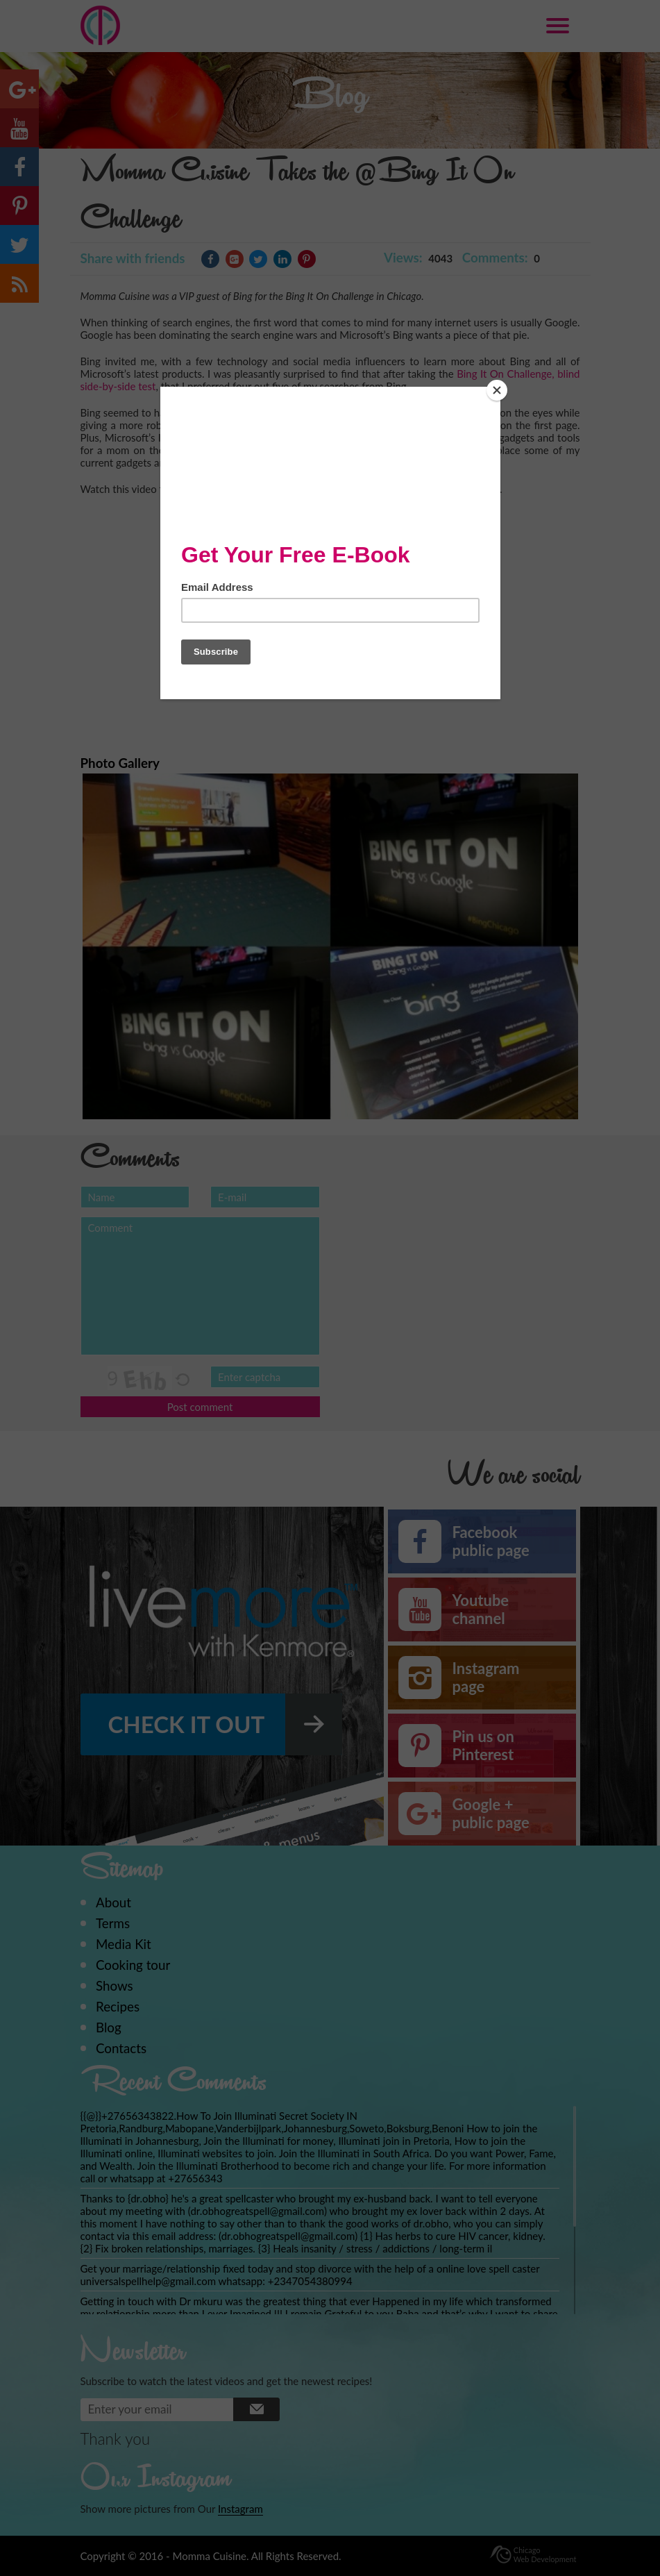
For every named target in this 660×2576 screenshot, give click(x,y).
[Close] (496, 390)
